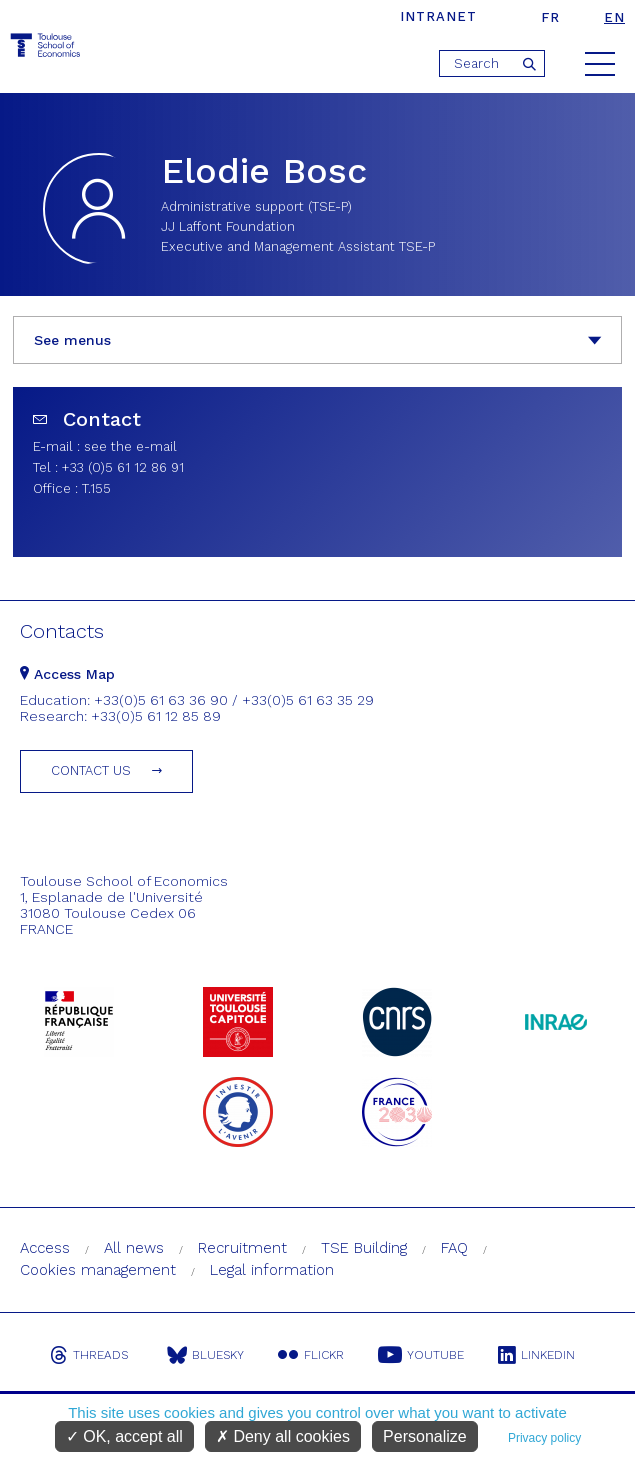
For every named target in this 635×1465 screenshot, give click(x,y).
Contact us (91, 770)
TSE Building (364, 1248)
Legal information (272, 1270)
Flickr (311, 1355)
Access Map (67, 674)
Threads (89, 1355)
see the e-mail (130, 446)
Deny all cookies (283, 1436)
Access (45, 1248)
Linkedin (536, 1355)
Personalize (425, 1436)
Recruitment (242, 1248)
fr (550, 17)
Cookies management (98, 1270)
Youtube (421, 1355)
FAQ (454, 1248)
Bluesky (205, 1355)
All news (134, 1248)
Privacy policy (544, 1438)
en (614, 17)
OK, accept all (124, 1436)
